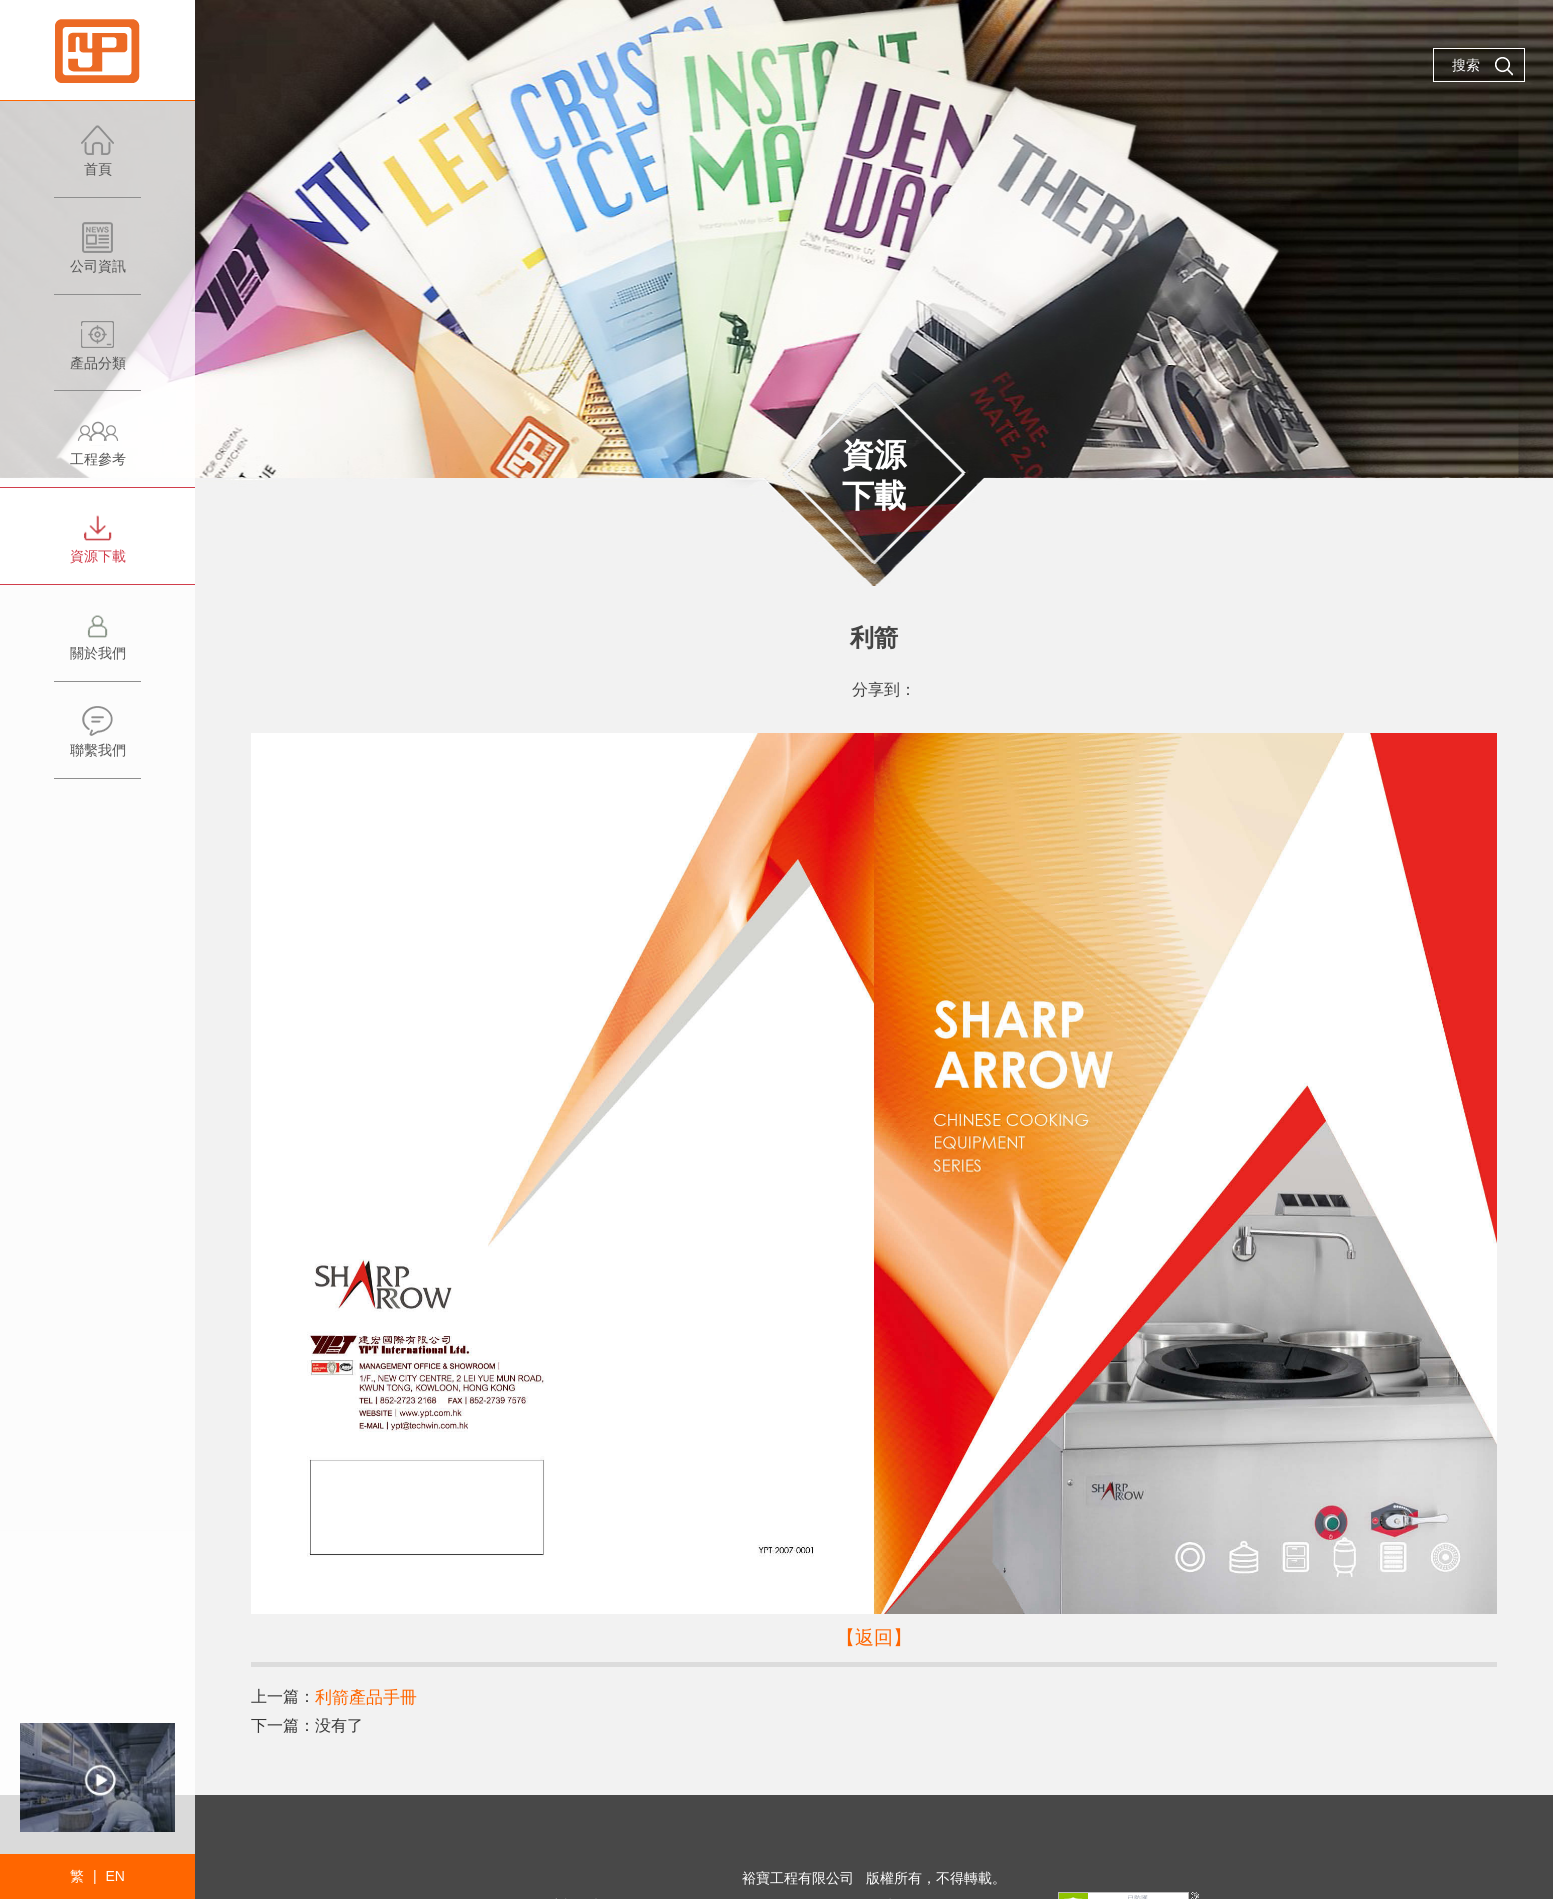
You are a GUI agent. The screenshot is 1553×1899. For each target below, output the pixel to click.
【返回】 (874, 1637)
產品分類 (97, 354)
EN (114, 1876)
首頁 (97, 160)
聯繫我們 (97, 741)
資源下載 (97, 547)
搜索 (1483, 66)
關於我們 (97, 644)
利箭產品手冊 (363, 1696)
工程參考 (97, 450)
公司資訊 (97, 257)
